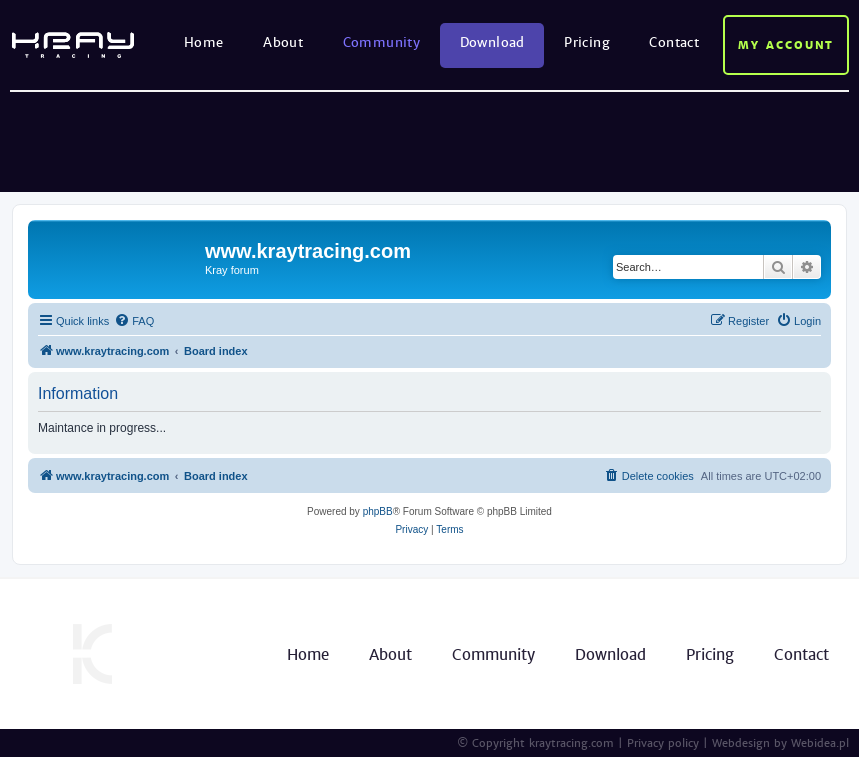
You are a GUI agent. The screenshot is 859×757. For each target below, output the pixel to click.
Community (382, 42)
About (283, 42)
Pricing (587, 42)
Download (492, 42)
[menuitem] (134, 321)
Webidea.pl (820, 743)
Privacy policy (663, 743)
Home (204, 42)
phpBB (378, 511)
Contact (674, 42)
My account (786, 45)
